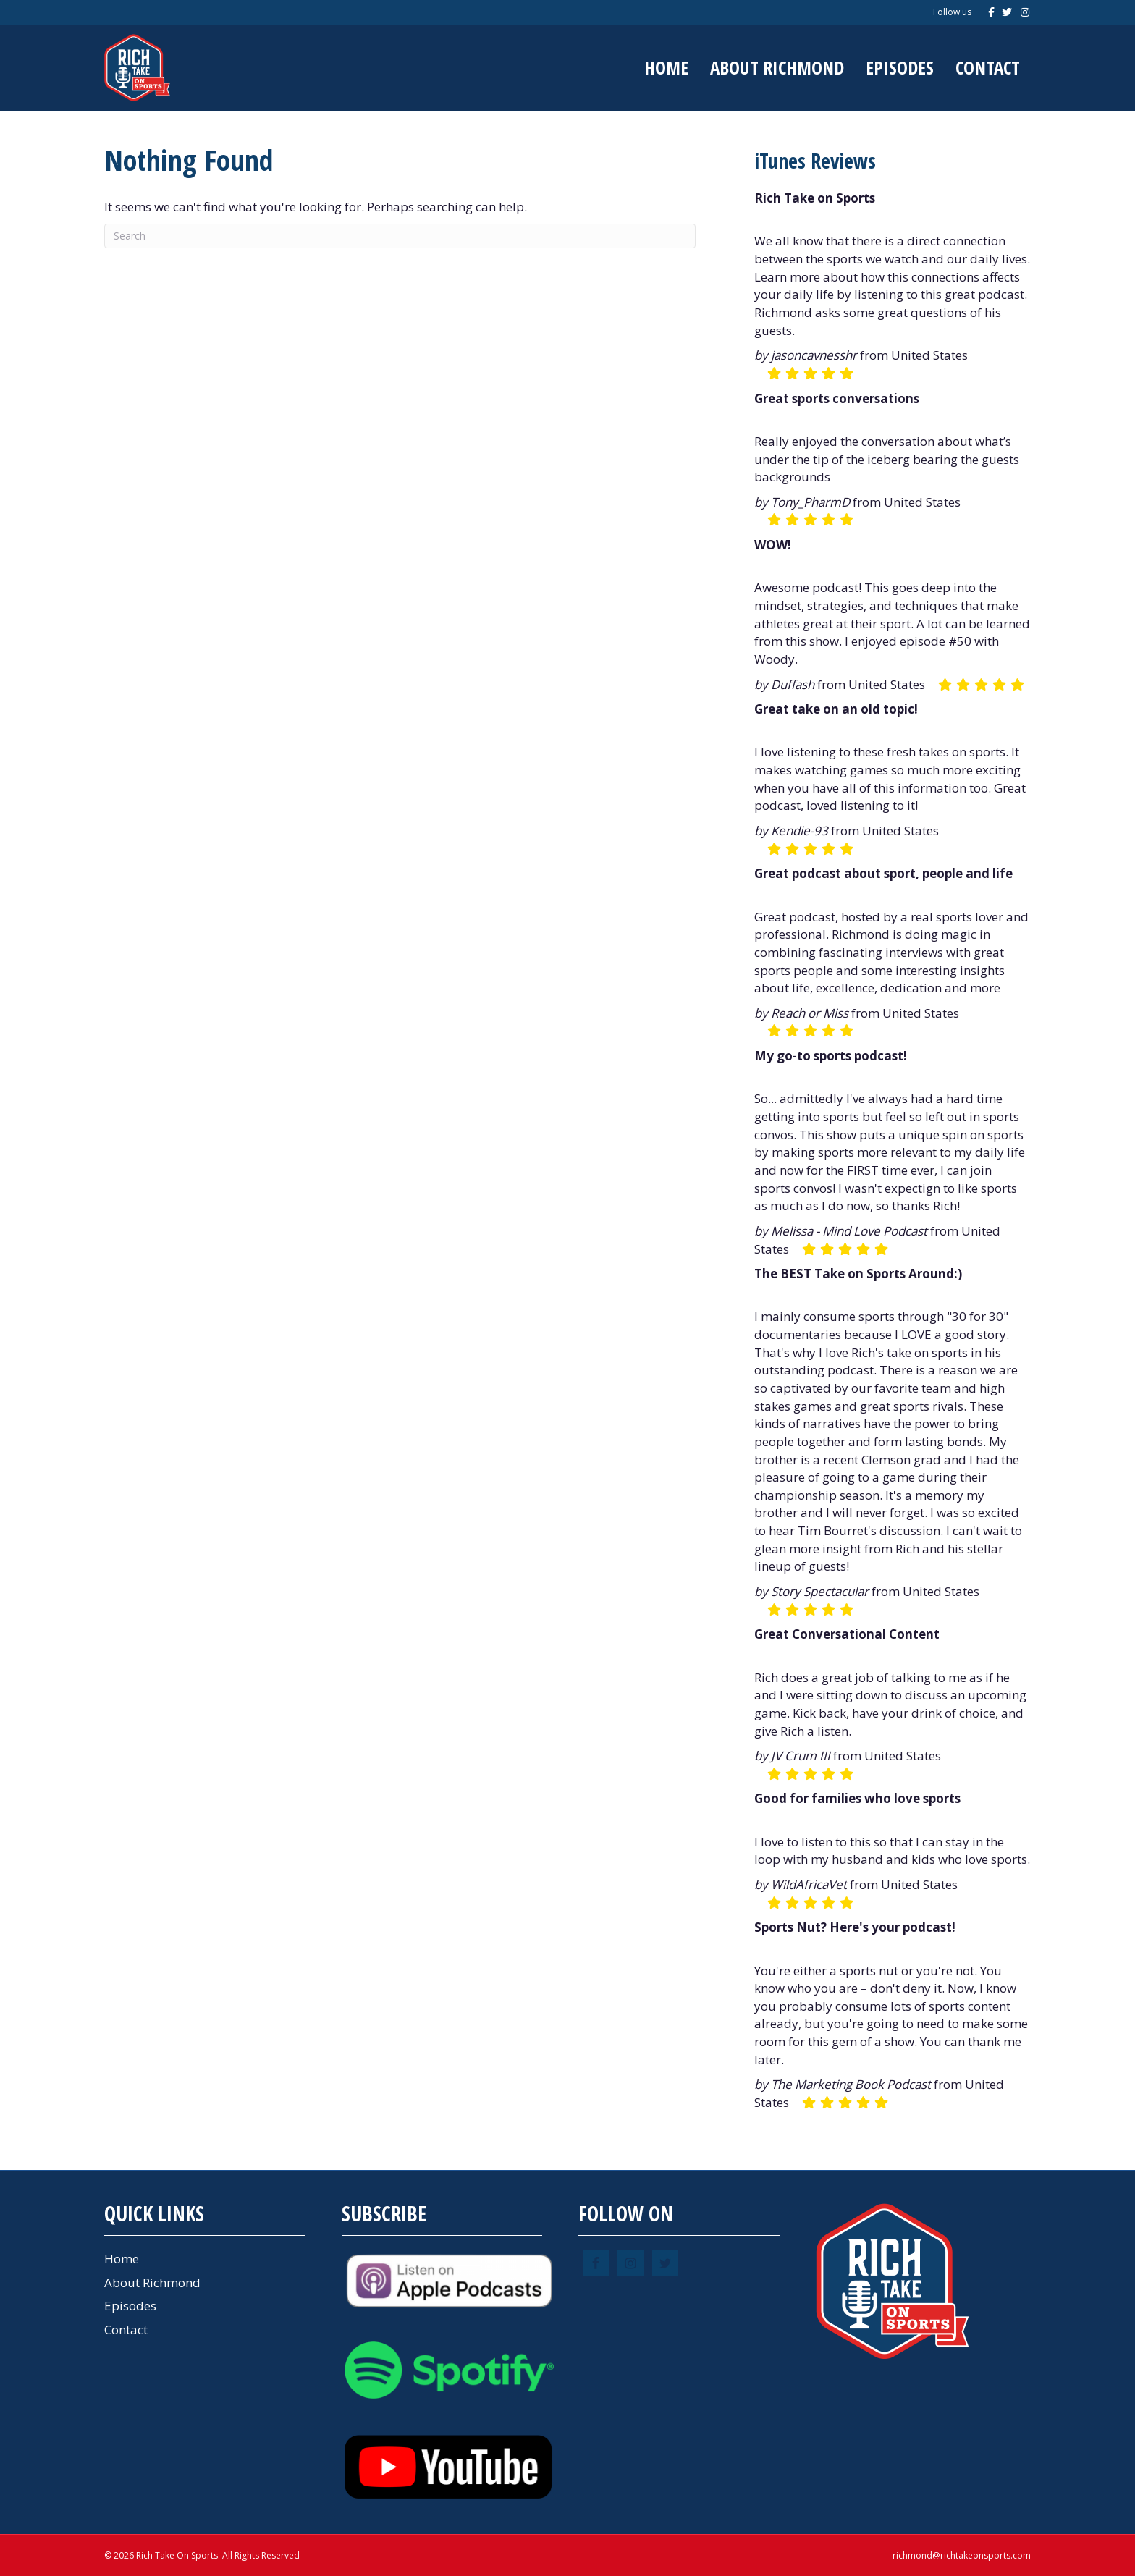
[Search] (400, 236)
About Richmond (777, 67)
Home (666, 67)
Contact (987, 67)
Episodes (900, 67)
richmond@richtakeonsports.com (962, 2555)
